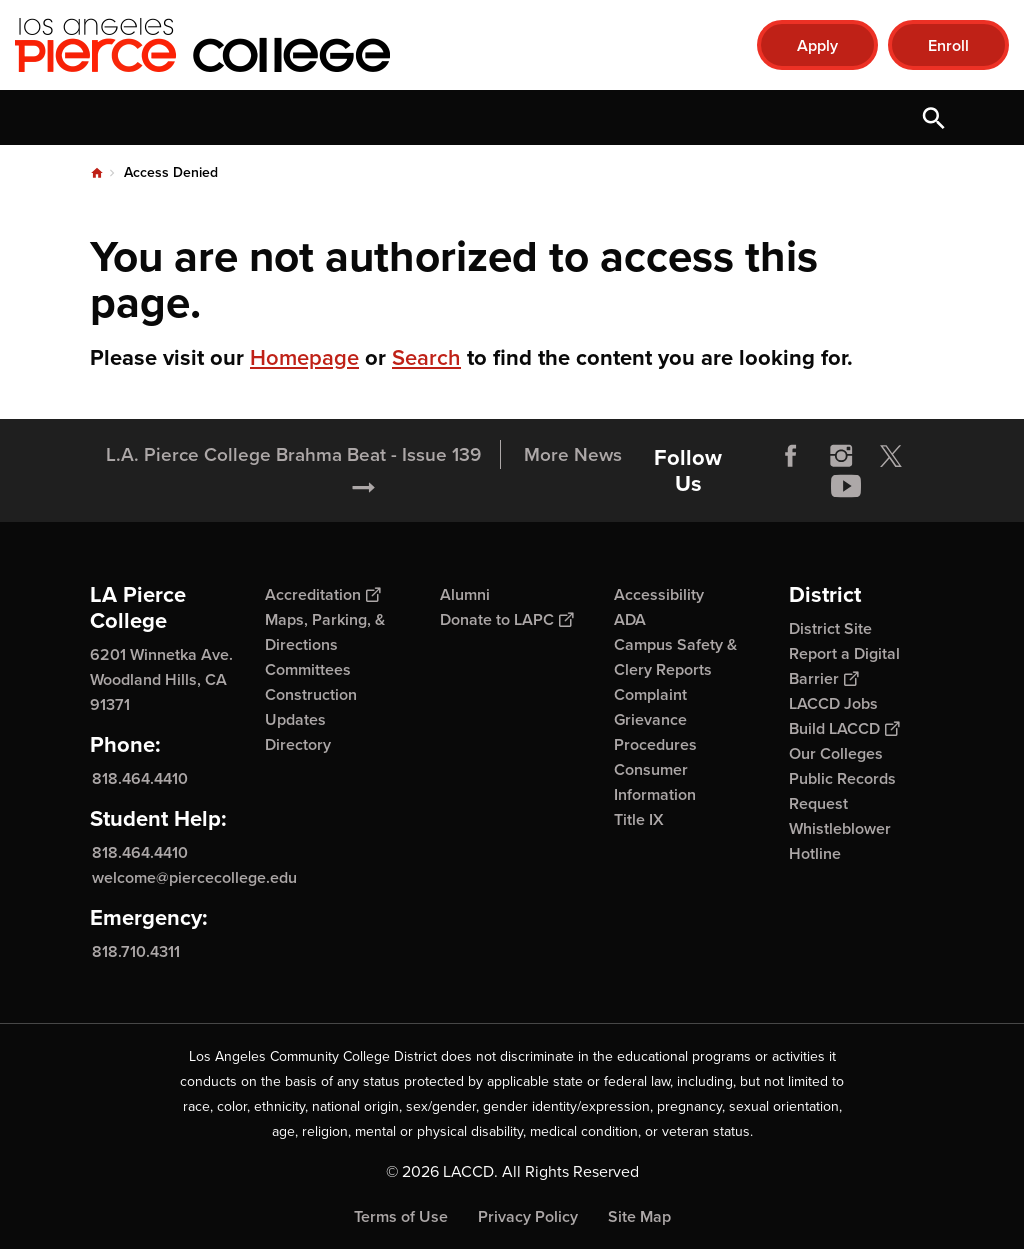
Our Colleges (836, 753)
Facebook (791, 456)
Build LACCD (844, 728)
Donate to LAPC (506, 619)
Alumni (465, 594)
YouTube (846, 486)
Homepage (304, 357)
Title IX (639, 819)
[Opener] (1004, 470)
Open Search (934, 117)
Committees (308, 669)
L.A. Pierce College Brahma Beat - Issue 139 (293, 454)
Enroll (948, 45)
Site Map (639, 1216)
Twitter (891, 456)
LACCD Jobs (833, 703)
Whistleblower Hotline (840, 841)
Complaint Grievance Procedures (655, 719)
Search (426, 357)
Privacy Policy (528, 1216)
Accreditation (322, 594)
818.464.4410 (140, 778)
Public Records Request (842, 791)
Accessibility (659, 594)
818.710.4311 (136, 950)
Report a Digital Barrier (844, 666)
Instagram (841, 456)
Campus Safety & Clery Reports (675, 657)
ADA (630, 619)
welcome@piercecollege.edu (194, 877)
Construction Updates (311, 707)
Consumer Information (655, 782)
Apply (817, 45)
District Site (830, 628)
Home (97, 173)
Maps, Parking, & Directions (325, 632)
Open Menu (984, 117)
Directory (298, 744)
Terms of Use (401, 1216)
